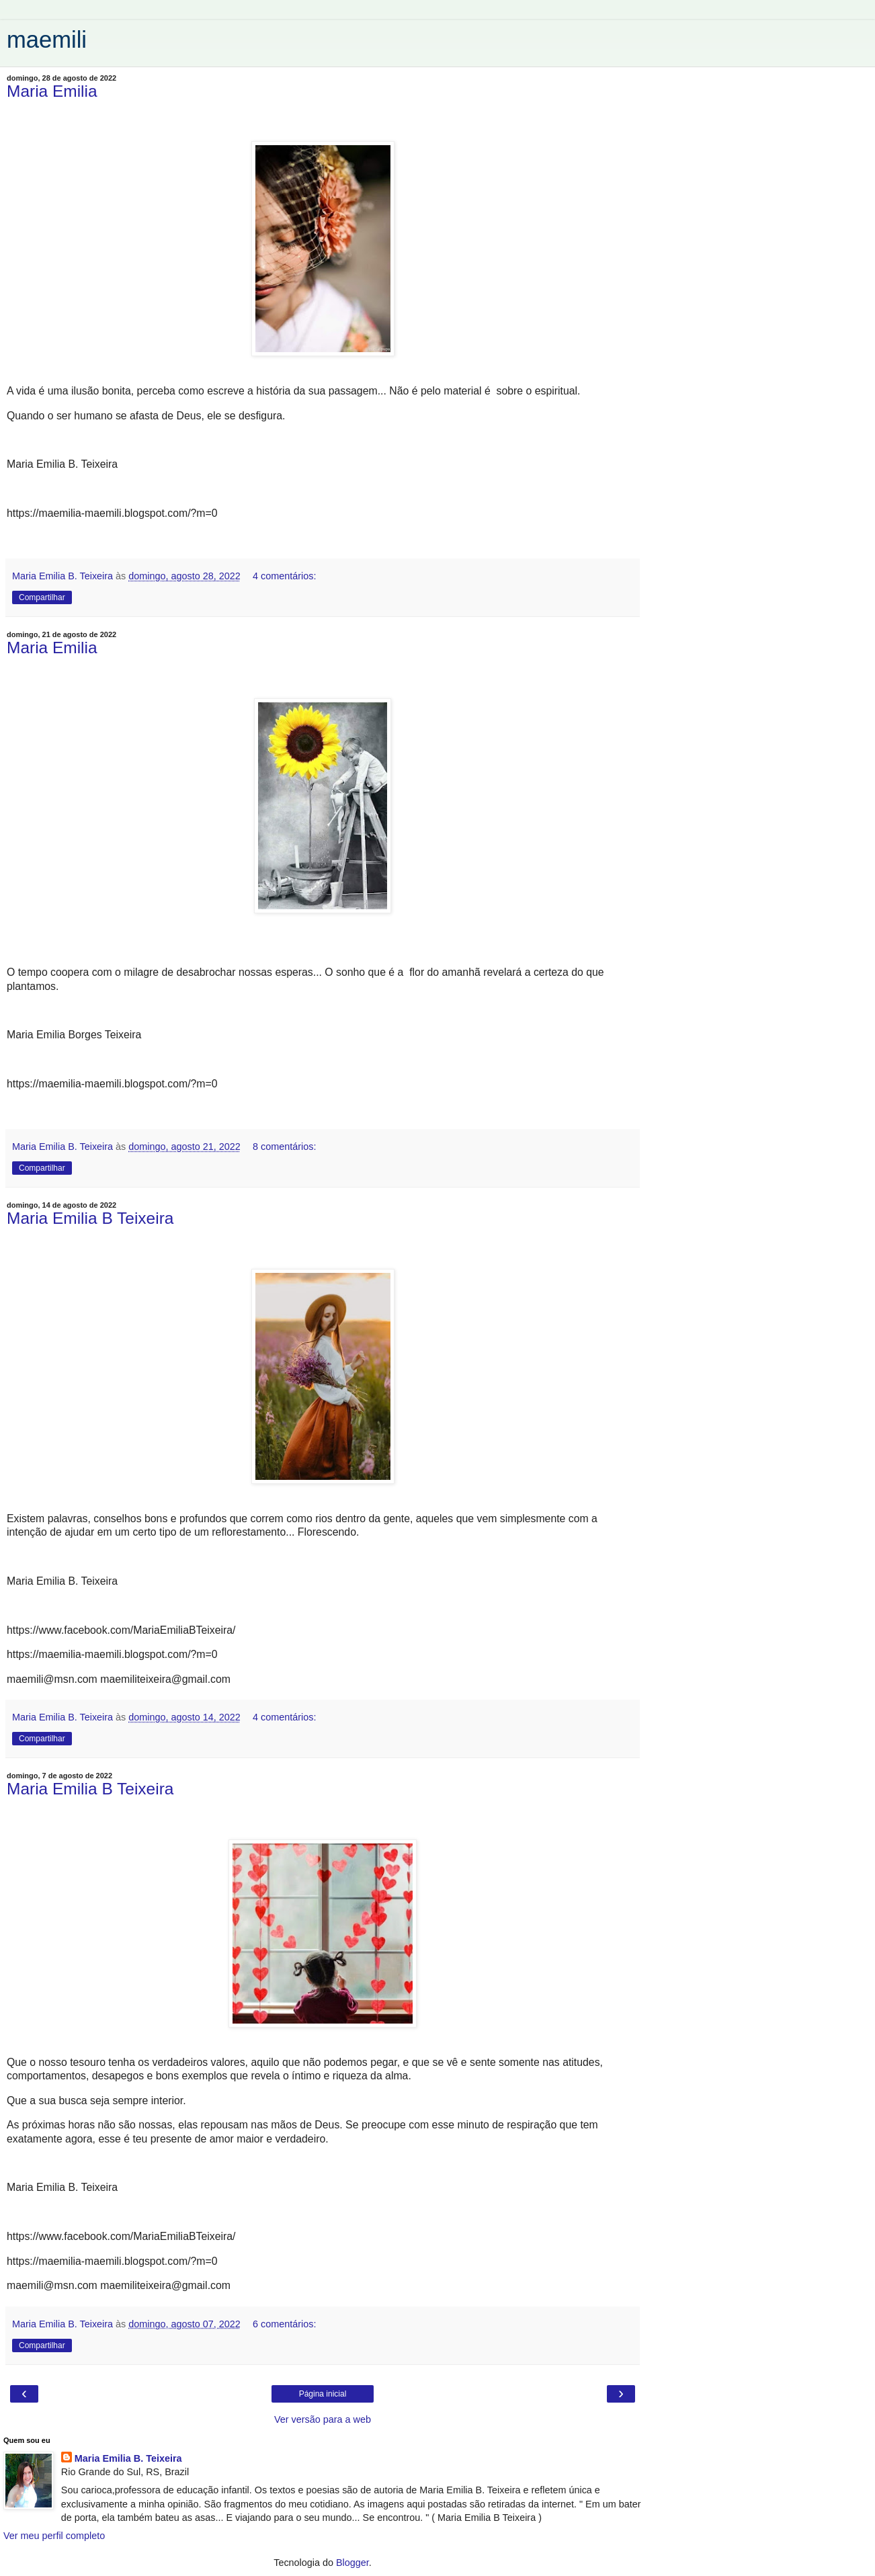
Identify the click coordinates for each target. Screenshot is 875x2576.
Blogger (352, 2562)
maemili (47, 39)
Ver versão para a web (322, 2419)
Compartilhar (42, 597)
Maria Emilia (52, 91)
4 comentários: (284, 576)
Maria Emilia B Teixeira (90, 1218)
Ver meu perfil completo (54, 2535)
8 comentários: (284, 1146)
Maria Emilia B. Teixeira (128, 2458)
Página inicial (323, 2394)
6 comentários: (284, 2324)
